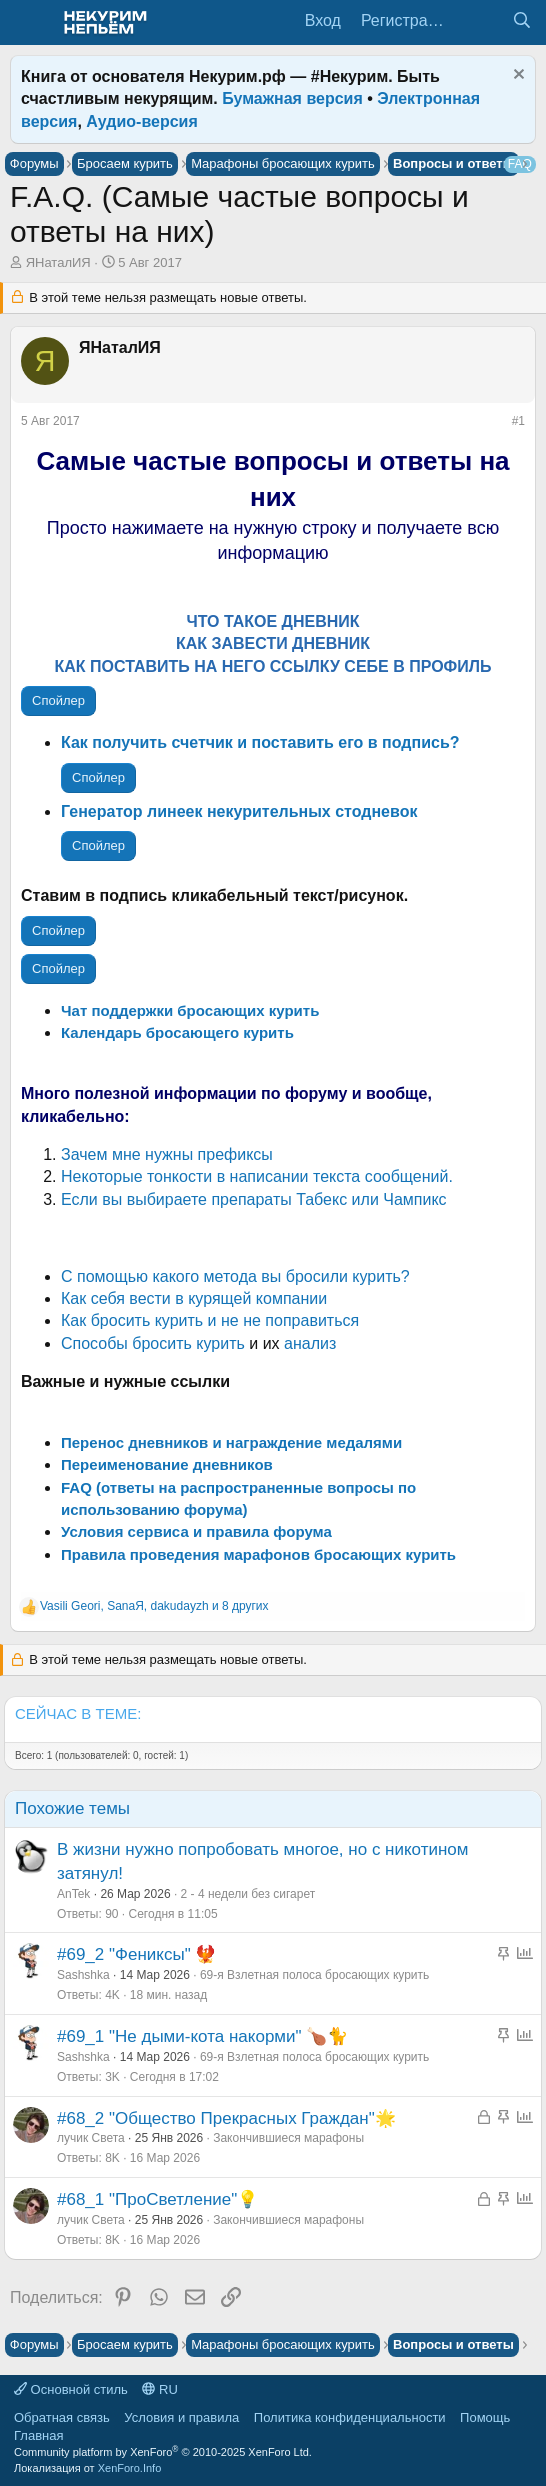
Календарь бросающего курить (177, 1032)
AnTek (73, 1894)
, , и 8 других (154, 1606)
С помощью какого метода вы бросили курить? (235, 1276)
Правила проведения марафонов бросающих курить (258, 1554)
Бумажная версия (292, 98)
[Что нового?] (481, 21)
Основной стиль (71, 2389)
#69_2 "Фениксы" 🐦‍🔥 (136, 1954)
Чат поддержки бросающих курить (190, 1010)
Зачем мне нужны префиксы (167, 1154)
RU (159, 2389)
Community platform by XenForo (163, 2452)
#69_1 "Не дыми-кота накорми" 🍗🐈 (202, 2036)
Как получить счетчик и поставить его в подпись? (260, 742)
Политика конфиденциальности (350, 2417)
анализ (310, 1343)
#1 (518, 421)
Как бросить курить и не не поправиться (210, 1320)
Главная (38, 2435)
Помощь (485, 2417)
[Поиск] (521, 21)
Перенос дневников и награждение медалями (231, 1442)
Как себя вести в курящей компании (194, 1298)
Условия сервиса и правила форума (196, 1531)
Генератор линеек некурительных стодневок (239, 811)
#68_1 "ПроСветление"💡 (157, 2199)
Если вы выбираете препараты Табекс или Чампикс (254, 1199)
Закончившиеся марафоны (288, 2138)
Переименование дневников (167, 1464)
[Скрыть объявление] (516, 76)
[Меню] (27, 23)
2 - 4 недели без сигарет (248, 1894)
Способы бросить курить (153, 1343)
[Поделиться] (498, 425)
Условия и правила (181, 2417)
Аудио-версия (142, 121)
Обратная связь (62, 2417)
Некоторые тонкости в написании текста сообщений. (257, 1176)
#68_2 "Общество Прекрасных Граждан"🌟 (226, 2118)
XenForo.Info (130, 2468)
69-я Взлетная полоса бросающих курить (314, 1975)
